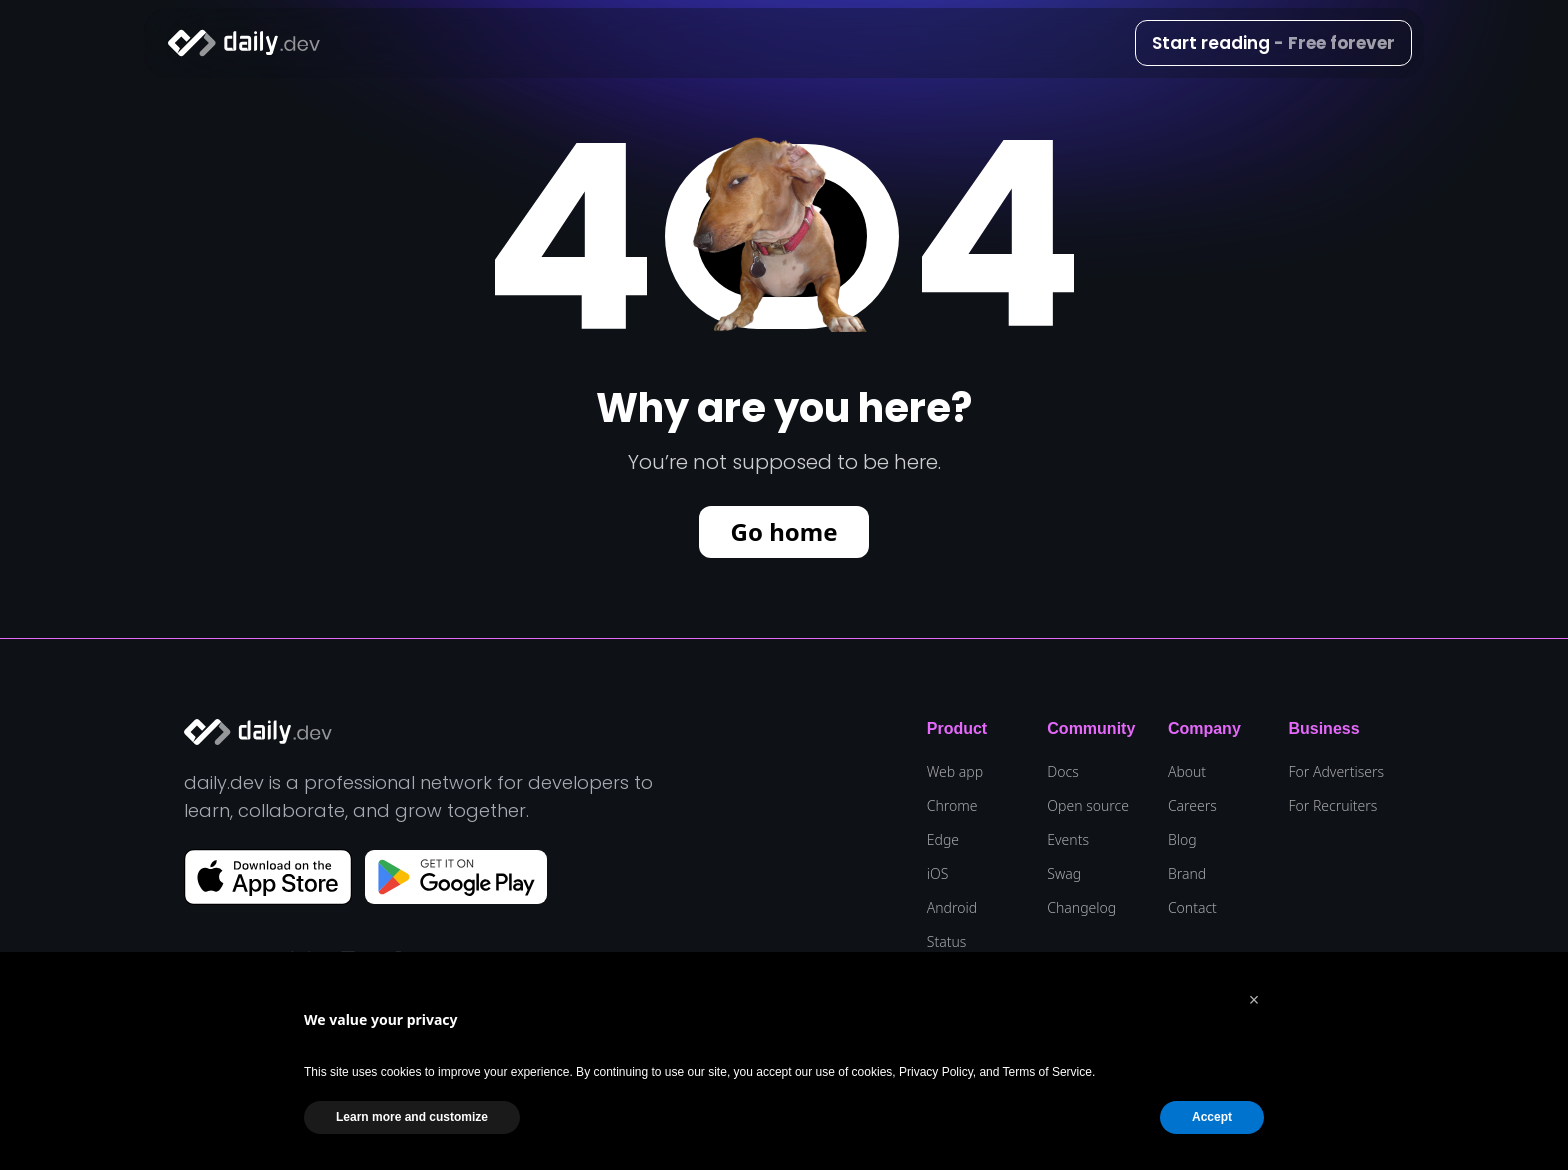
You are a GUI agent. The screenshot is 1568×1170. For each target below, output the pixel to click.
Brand (1187, 874)
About (1187, 772)
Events (1068, 840)
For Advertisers (1336, 772)
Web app (955, 772)
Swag (1064, 874)
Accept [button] (1212, 1117)
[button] (1254, 1000)
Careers (1192, 806)
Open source (1088, 806)
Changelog (1081, 908)
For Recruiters (1332, 806)
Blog (1182, 840)
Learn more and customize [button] (412, 1117)
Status (947, 942)
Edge (943, 840)
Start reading (1273, 43)
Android (952, 908)
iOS (938, 874)
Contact (1192, 908)
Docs (1062, 772)
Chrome (952, 806)
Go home (784, 531)
